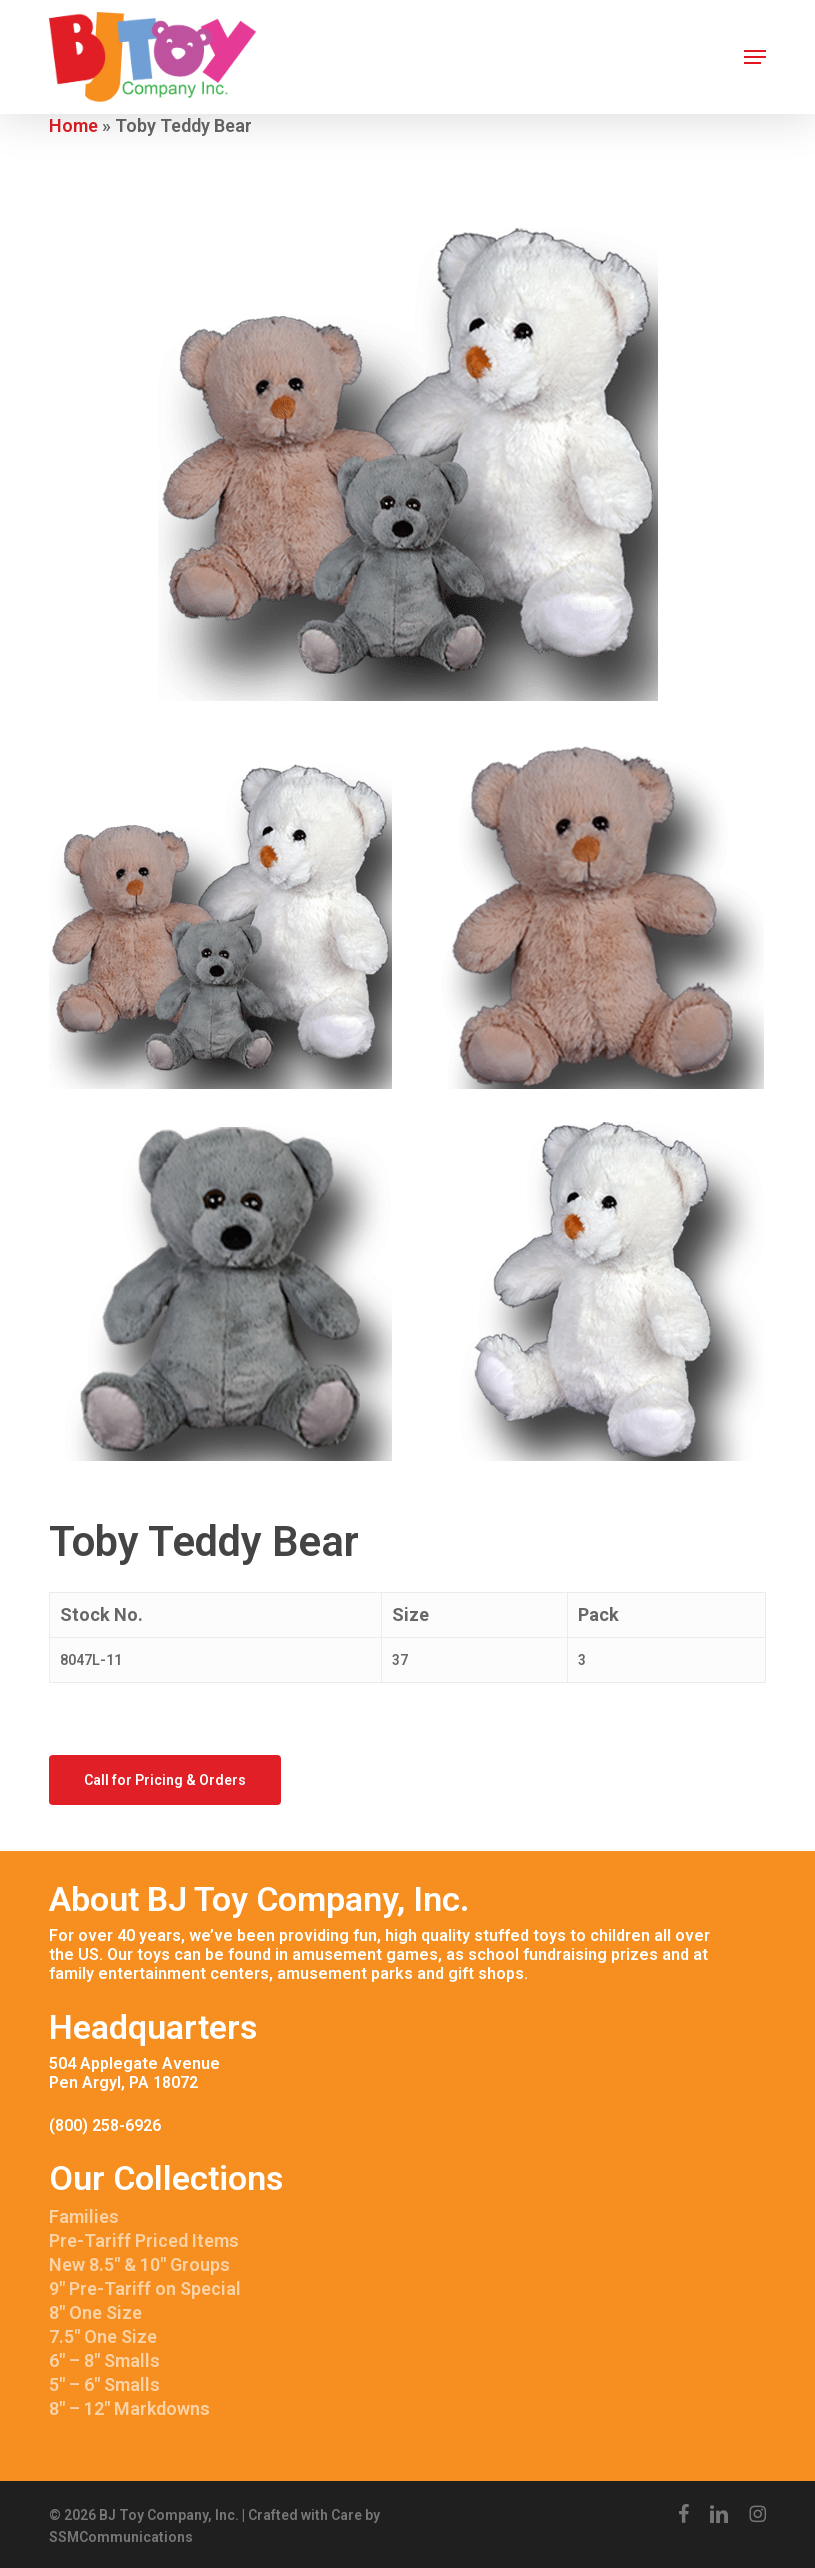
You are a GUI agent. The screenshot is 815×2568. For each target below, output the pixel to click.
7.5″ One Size (103, 2336)
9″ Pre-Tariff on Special (145, 2288)
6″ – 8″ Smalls (104, 2360)
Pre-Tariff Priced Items (144, 2240)
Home (73, 125)
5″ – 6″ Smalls (104, 2384)
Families (84, 2216)
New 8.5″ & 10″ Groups (139, 2264)
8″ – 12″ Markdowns (129, 2408)
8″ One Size (95, 2312)
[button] (755, 57)
